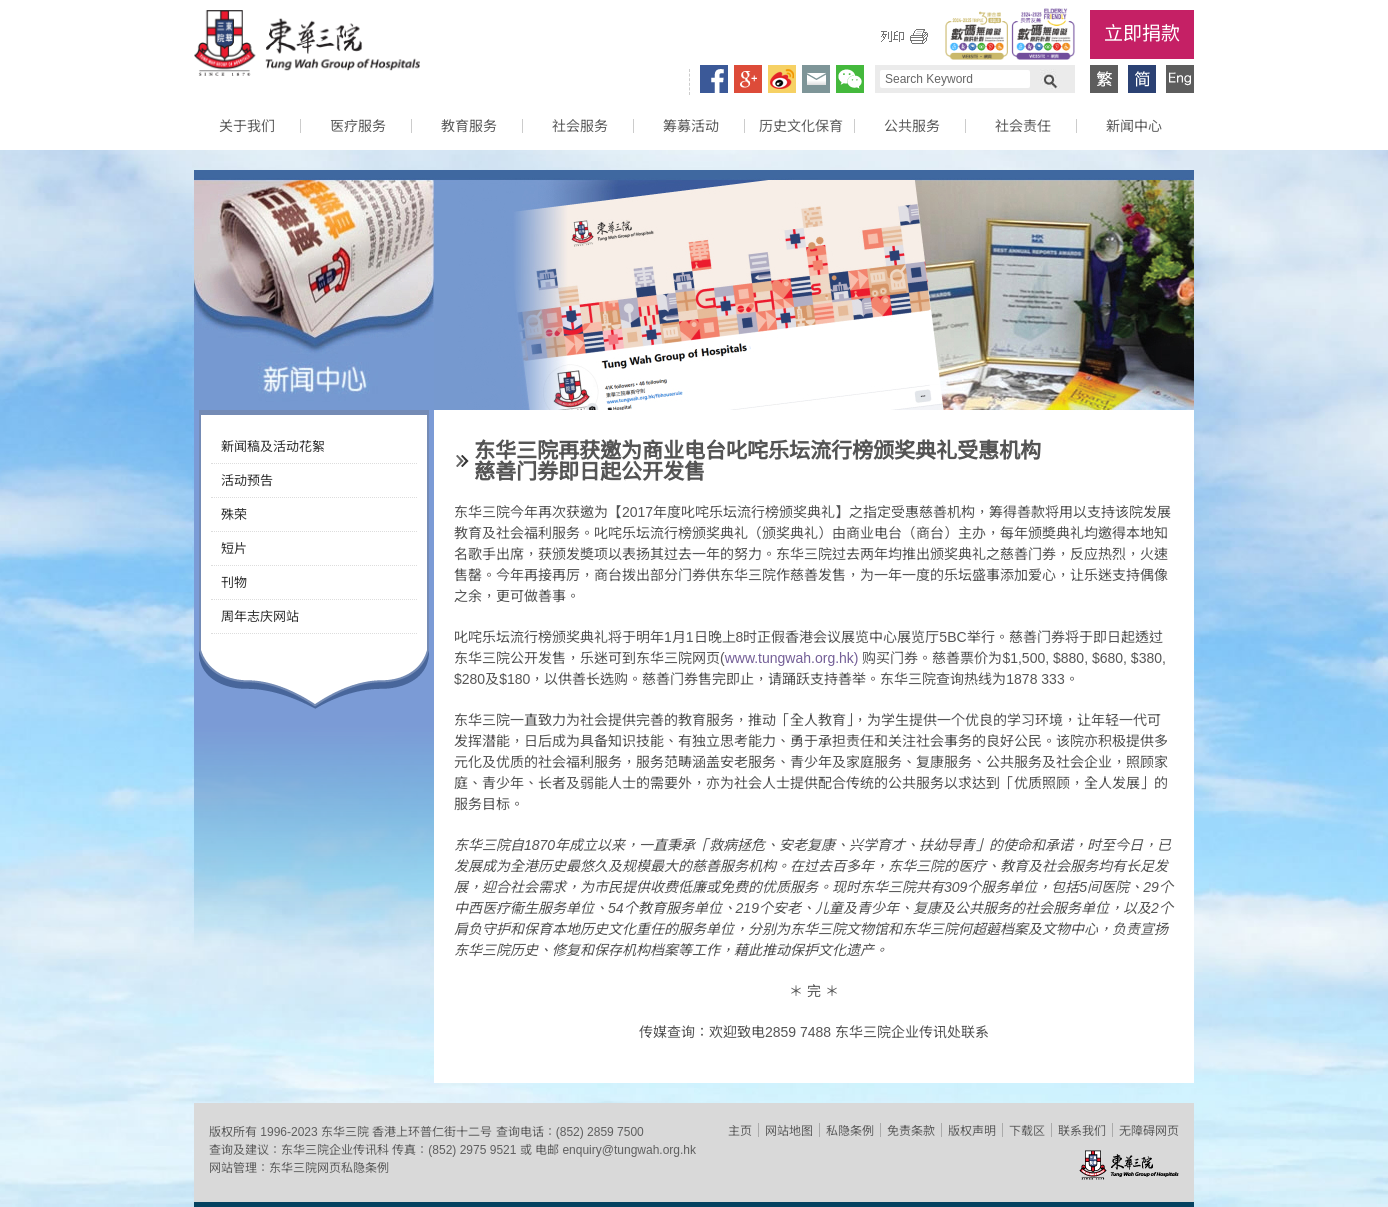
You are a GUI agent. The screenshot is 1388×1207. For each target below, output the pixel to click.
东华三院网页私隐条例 (329, 1168)
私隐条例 (850, 1131)
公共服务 (912, 126)
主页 (740, 1131)
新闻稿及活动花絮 (273, 446)
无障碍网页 (1149, 1131)
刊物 (234, 582)
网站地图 (789, 1131)
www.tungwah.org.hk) (794, 658)
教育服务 (469, 126)
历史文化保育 (801, 126)
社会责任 (1023, 126)
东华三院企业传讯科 (335, 1150)
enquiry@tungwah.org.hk (629, 1150)
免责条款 (911, 1131)
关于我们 (247, 126)
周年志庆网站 (260, 616)
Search (1050, 79)
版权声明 (972, 1131)
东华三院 (307, 46)
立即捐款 (1142, 33)
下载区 (1027, 1131)
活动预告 (247, 480)
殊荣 (234, 514)
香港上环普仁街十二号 (432, 1132)
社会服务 (580, 126)
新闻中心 (1134, 126)
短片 (234, 548)
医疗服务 (358, 126)
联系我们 (1082, 1131)
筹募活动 (691, 126)
